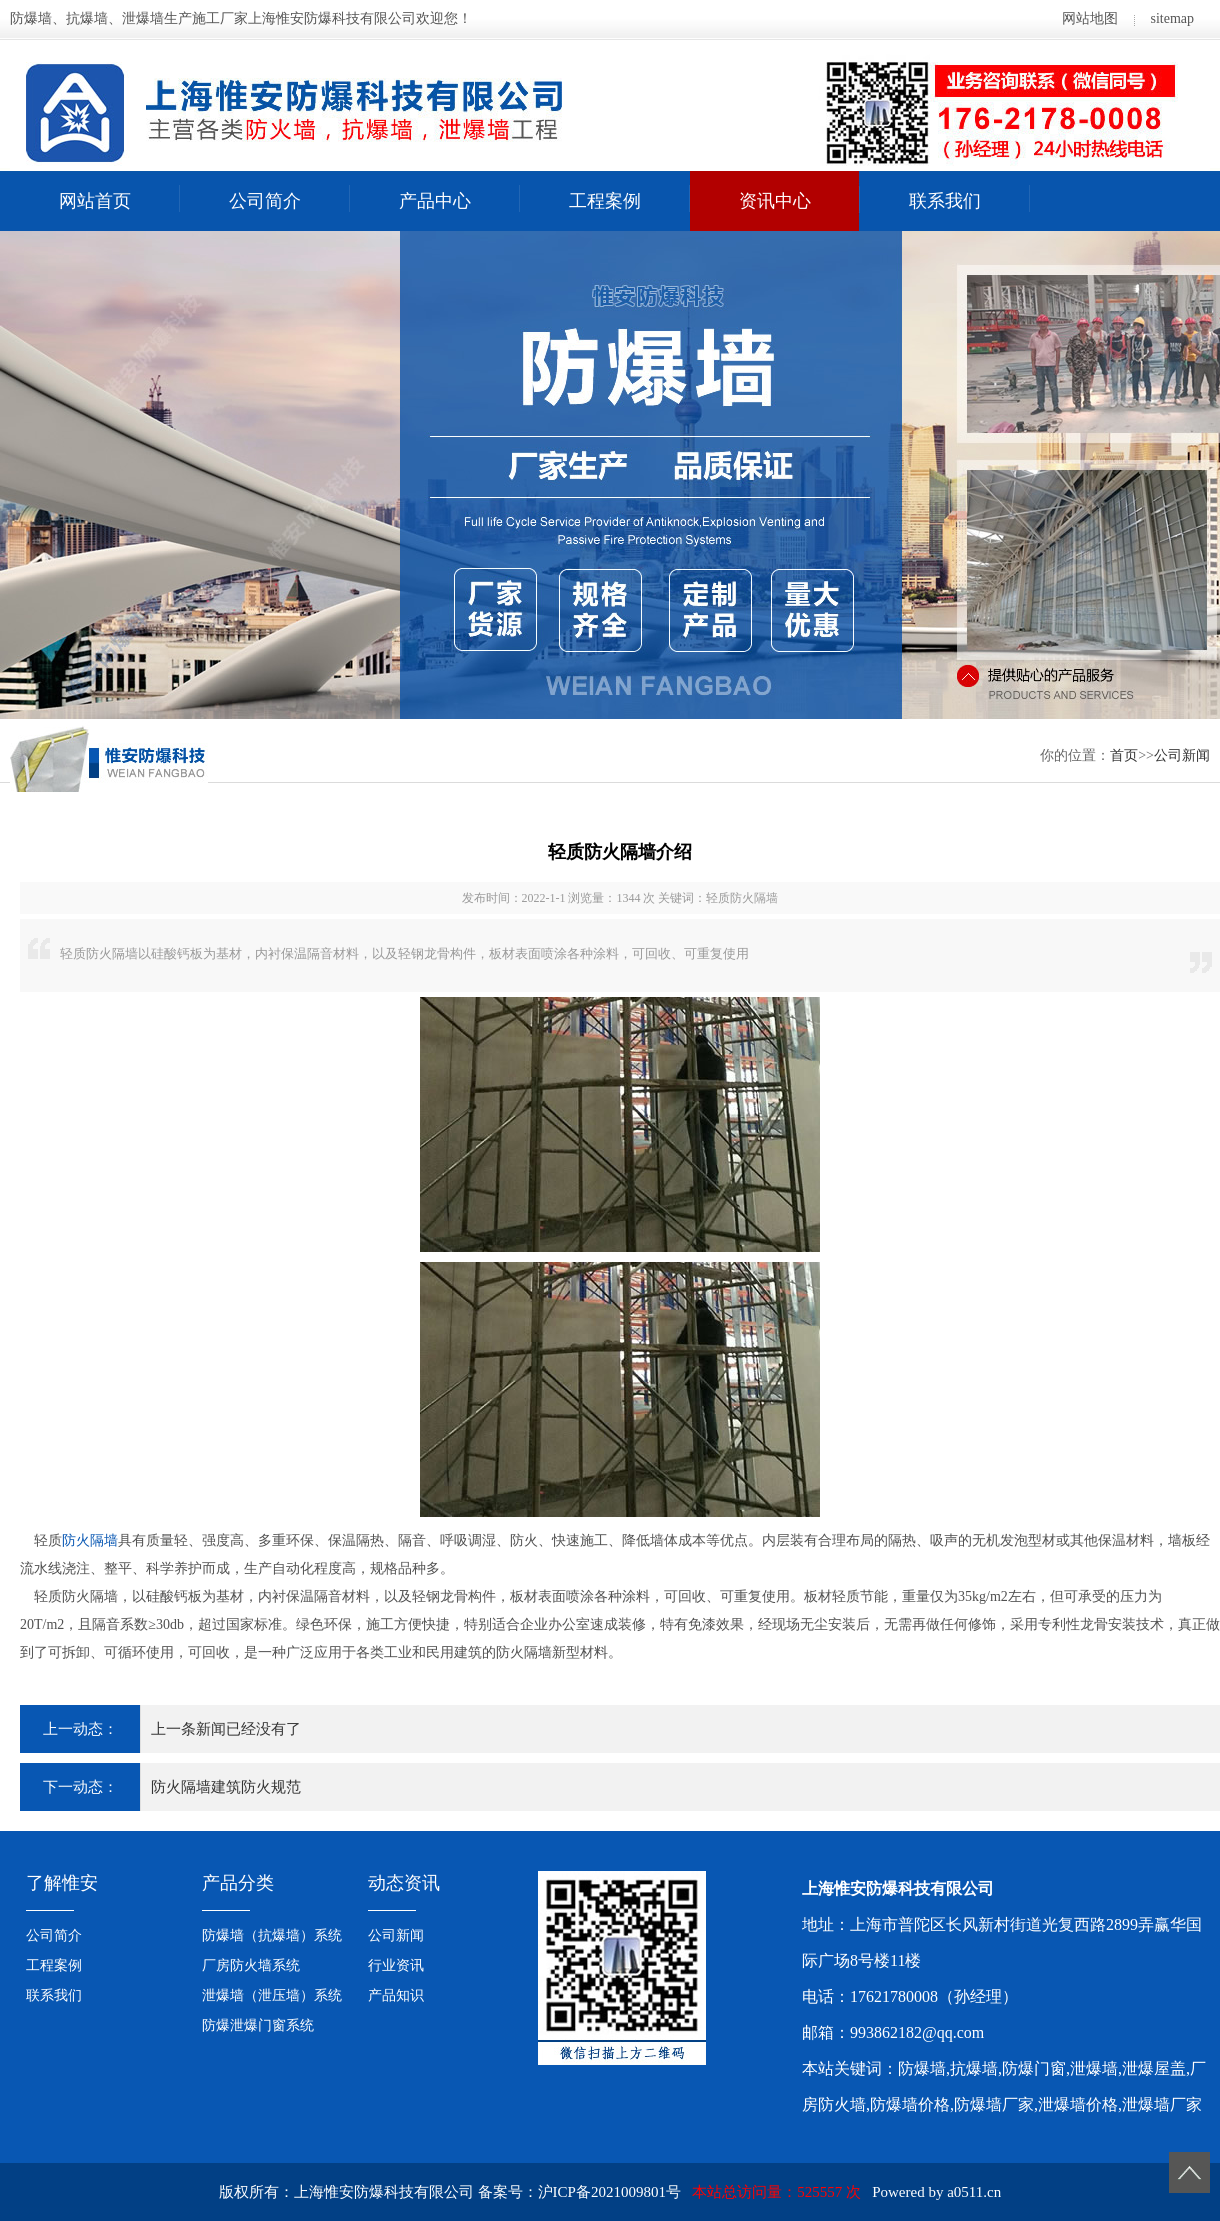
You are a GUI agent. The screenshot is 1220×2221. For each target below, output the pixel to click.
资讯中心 (775, 201)
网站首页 (95, 201)
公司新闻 (1182, 755)
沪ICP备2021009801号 (609, 2192)
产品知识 (396, 1995)
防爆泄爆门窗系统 (258, 2025)
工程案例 (605, 201)
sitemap (1172, 18)
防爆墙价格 (910, 2104)
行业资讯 (396, 1965)
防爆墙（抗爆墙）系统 (272, 1935)
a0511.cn (974, 2192)
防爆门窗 (1034, 2068)
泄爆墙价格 (1078, 2104)
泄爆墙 (1094, 2068)
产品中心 (435, 201)
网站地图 (1090, 18)
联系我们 (945, 201)
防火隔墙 (90, 1540)
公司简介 (265, 201)
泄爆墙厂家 (1162, 2104)
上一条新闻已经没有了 (226, 1729)
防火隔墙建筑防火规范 (226, 1787)
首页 (1124, 755)
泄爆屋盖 (1154, 2068)
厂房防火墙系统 (251, 1965)
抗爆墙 (974, 2068)
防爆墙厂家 (994, 2104)
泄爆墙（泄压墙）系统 (272, 1995)
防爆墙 (922, 2068)
